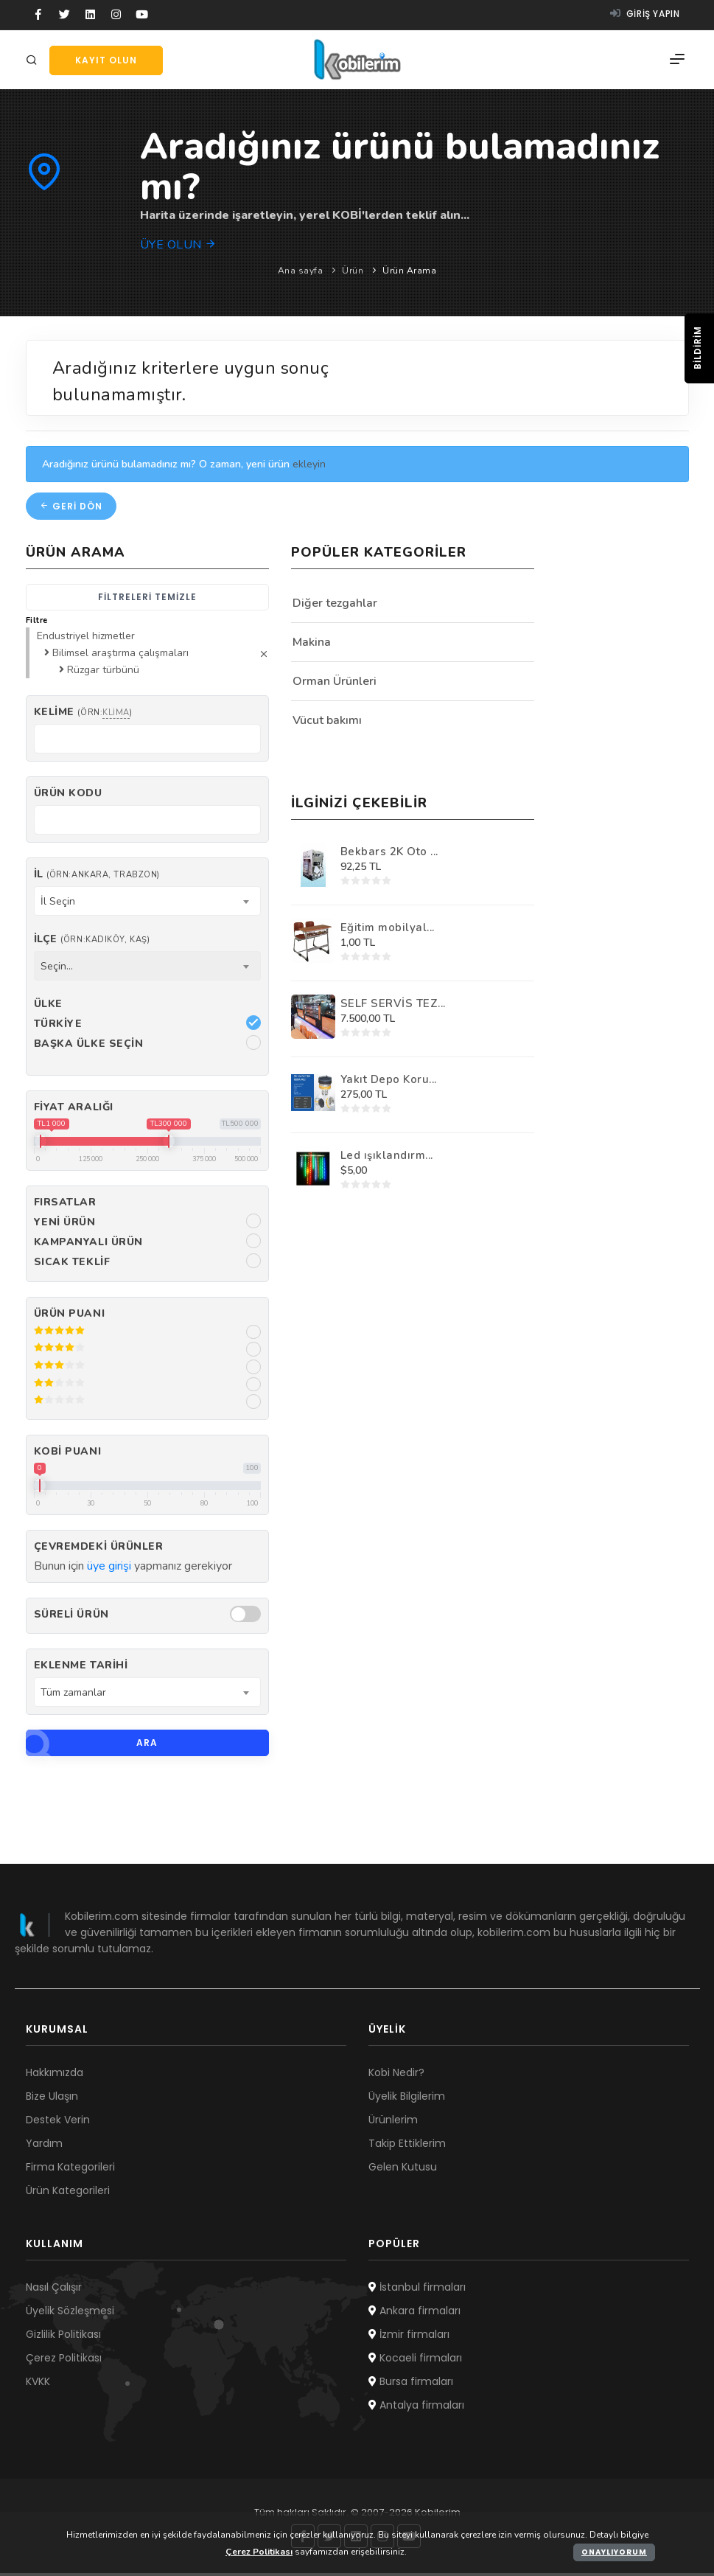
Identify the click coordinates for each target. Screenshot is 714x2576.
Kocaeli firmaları (415, 2360)
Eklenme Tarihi (81, 1669)
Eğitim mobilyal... (387, 930)
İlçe (92, 942)
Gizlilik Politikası (63, 2337)
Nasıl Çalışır (54, 2290)
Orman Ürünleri (335, 684)
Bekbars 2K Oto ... (389, 854)
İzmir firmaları (408, 2337)
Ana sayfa (300, 270)
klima (116, 716)
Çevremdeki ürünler (99, 1549)
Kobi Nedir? (396, 2075)
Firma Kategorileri (70, 2169)
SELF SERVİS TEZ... (393, 1006)
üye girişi (109, 1569)
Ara (92, 1746)
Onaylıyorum (614, 2552)
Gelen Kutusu (402, 2169)
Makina (312, 645)
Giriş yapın (645, 13)
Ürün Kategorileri (68, 2193)
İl (97, 877)
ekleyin (309, 467)
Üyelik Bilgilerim (406, 2099)
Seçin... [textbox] (57, 969)
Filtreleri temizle (147, 599)
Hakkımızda (54, 2075)
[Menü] (677, 59)
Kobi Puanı (68, 1454)
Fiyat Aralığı (73, 1110)
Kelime (83, 716)
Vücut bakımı (327, 723)
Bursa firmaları (410, 2384)
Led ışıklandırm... (386, 1158)
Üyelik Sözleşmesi (70, 2313)
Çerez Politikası (64, 2360)
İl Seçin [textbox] (58, 904)
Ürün (352, 270)
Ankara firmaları (414, 2313)
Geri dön (71, 509)
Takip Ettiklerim (407, 2146)
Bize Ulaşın (52, 2099)
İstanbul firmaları (417, 2290)
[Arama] (34, 60)
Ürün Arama (409, 270)
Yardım (44, 2146)
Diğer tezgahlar (335, 606)
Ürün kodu (68, 797)
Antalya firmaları (416, 2408)
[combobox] (147, 904)
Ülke (48, 1007)
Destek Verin (58, 2122)
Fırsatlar (65, 1205)
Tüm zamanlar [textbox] (73, 1695)
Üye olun (178, 245)
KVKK (38, 2384)
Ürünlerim (393, 2122)
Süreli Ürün (71, 1618)
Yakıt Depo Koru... (388, 1082)
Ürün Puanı (69, 1316)
